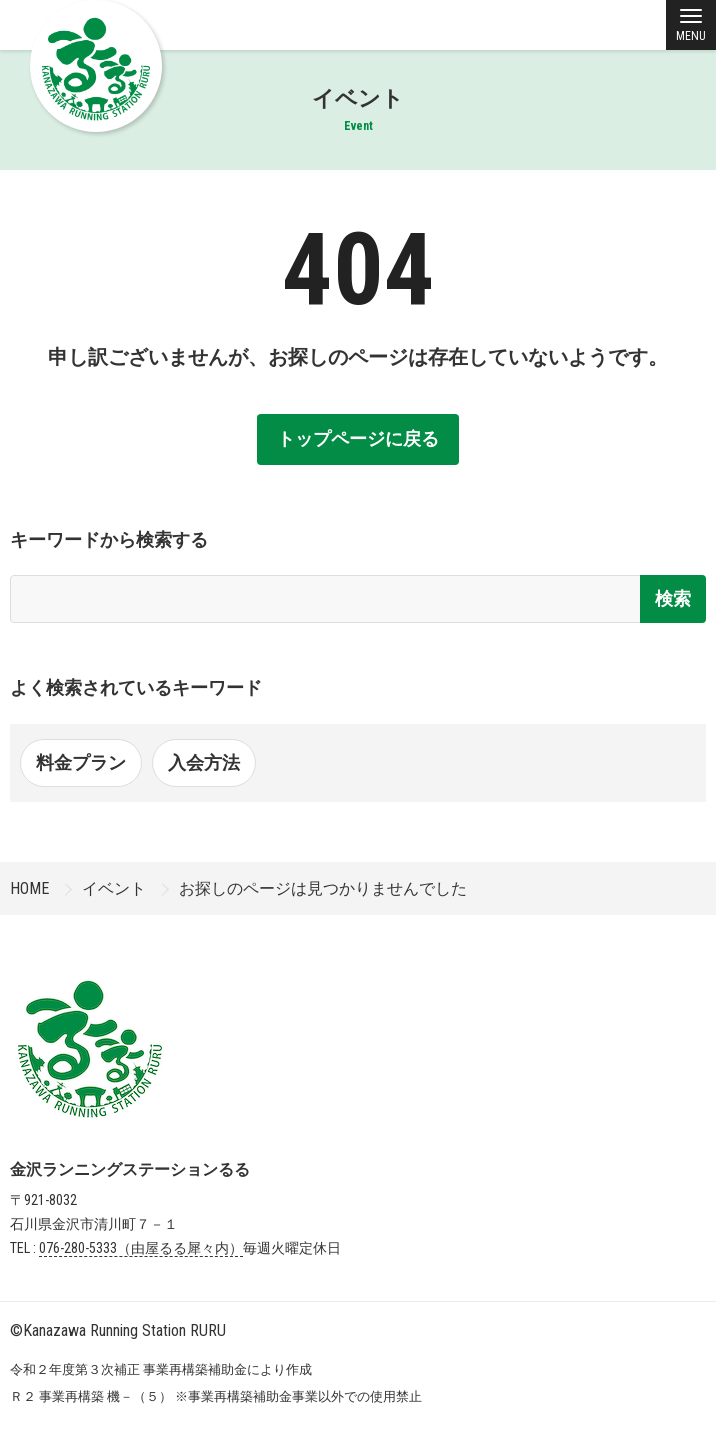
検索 (673, 598)
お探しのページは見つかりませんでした (323, 888)
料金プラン (81, 762)
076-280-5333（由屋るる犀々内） (141, 1248)
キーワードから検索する (109, 539)
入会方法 (204, 762)
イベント (114, 888)
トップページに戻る (358, 438)
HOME (29, 888)
